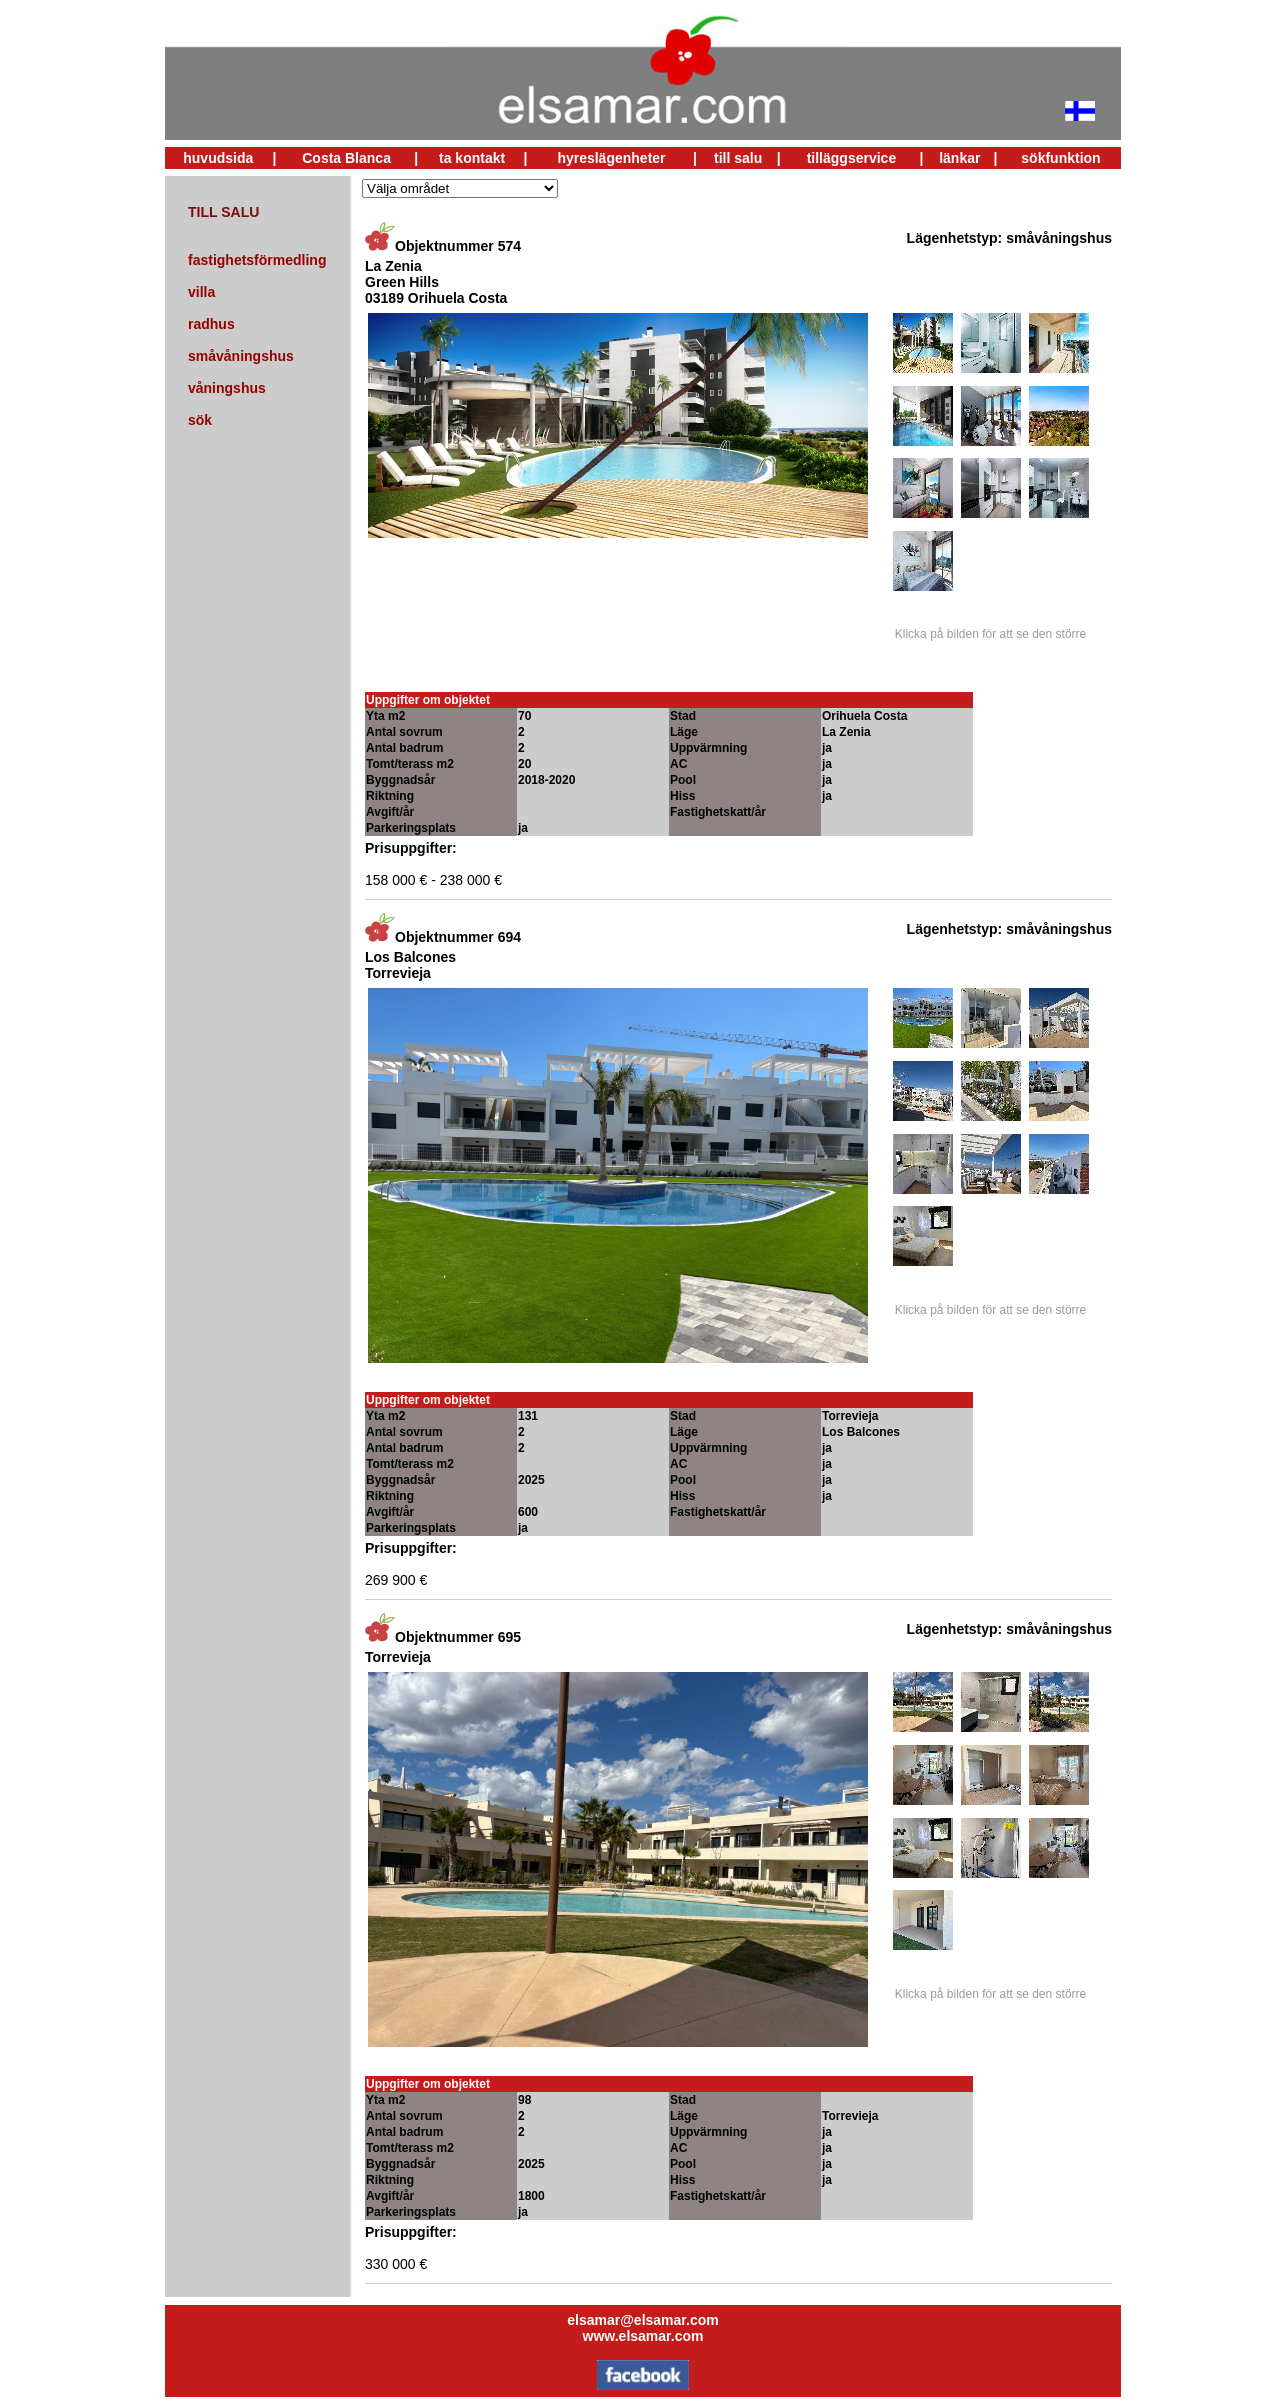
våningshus (227, 388)
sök (200, 420)
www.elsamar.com (643, 2336)
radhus (211, 324)
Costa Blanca (346, 158)
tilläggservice (852, 158)
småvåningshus (241, 356)
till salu (738, 158)
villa (201, 292)
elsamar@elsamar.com (642, 2320)
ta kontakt (472, 158)
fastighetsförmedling (257, 260)
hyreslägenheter (611, 158)
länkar (959, 158)
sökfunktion (1060, 158)
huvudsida (218, 158)
